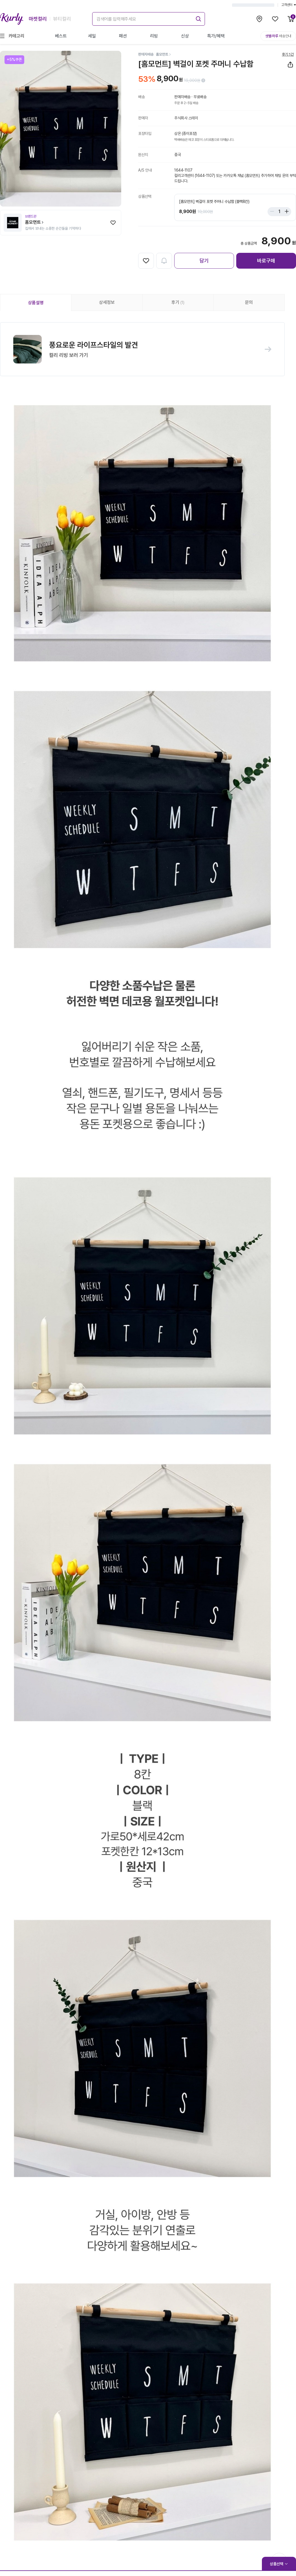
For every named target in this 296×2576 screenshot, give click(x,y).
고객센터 (288, 5)
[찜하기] (113, 222)
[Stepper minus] (273, 211)
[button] (142, 349)
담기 (204, 261)
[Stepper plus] (285, 211)
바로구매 (266, 261)
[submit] (197, 18)
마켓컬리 (38, 19)
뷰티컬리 (62, 19)
